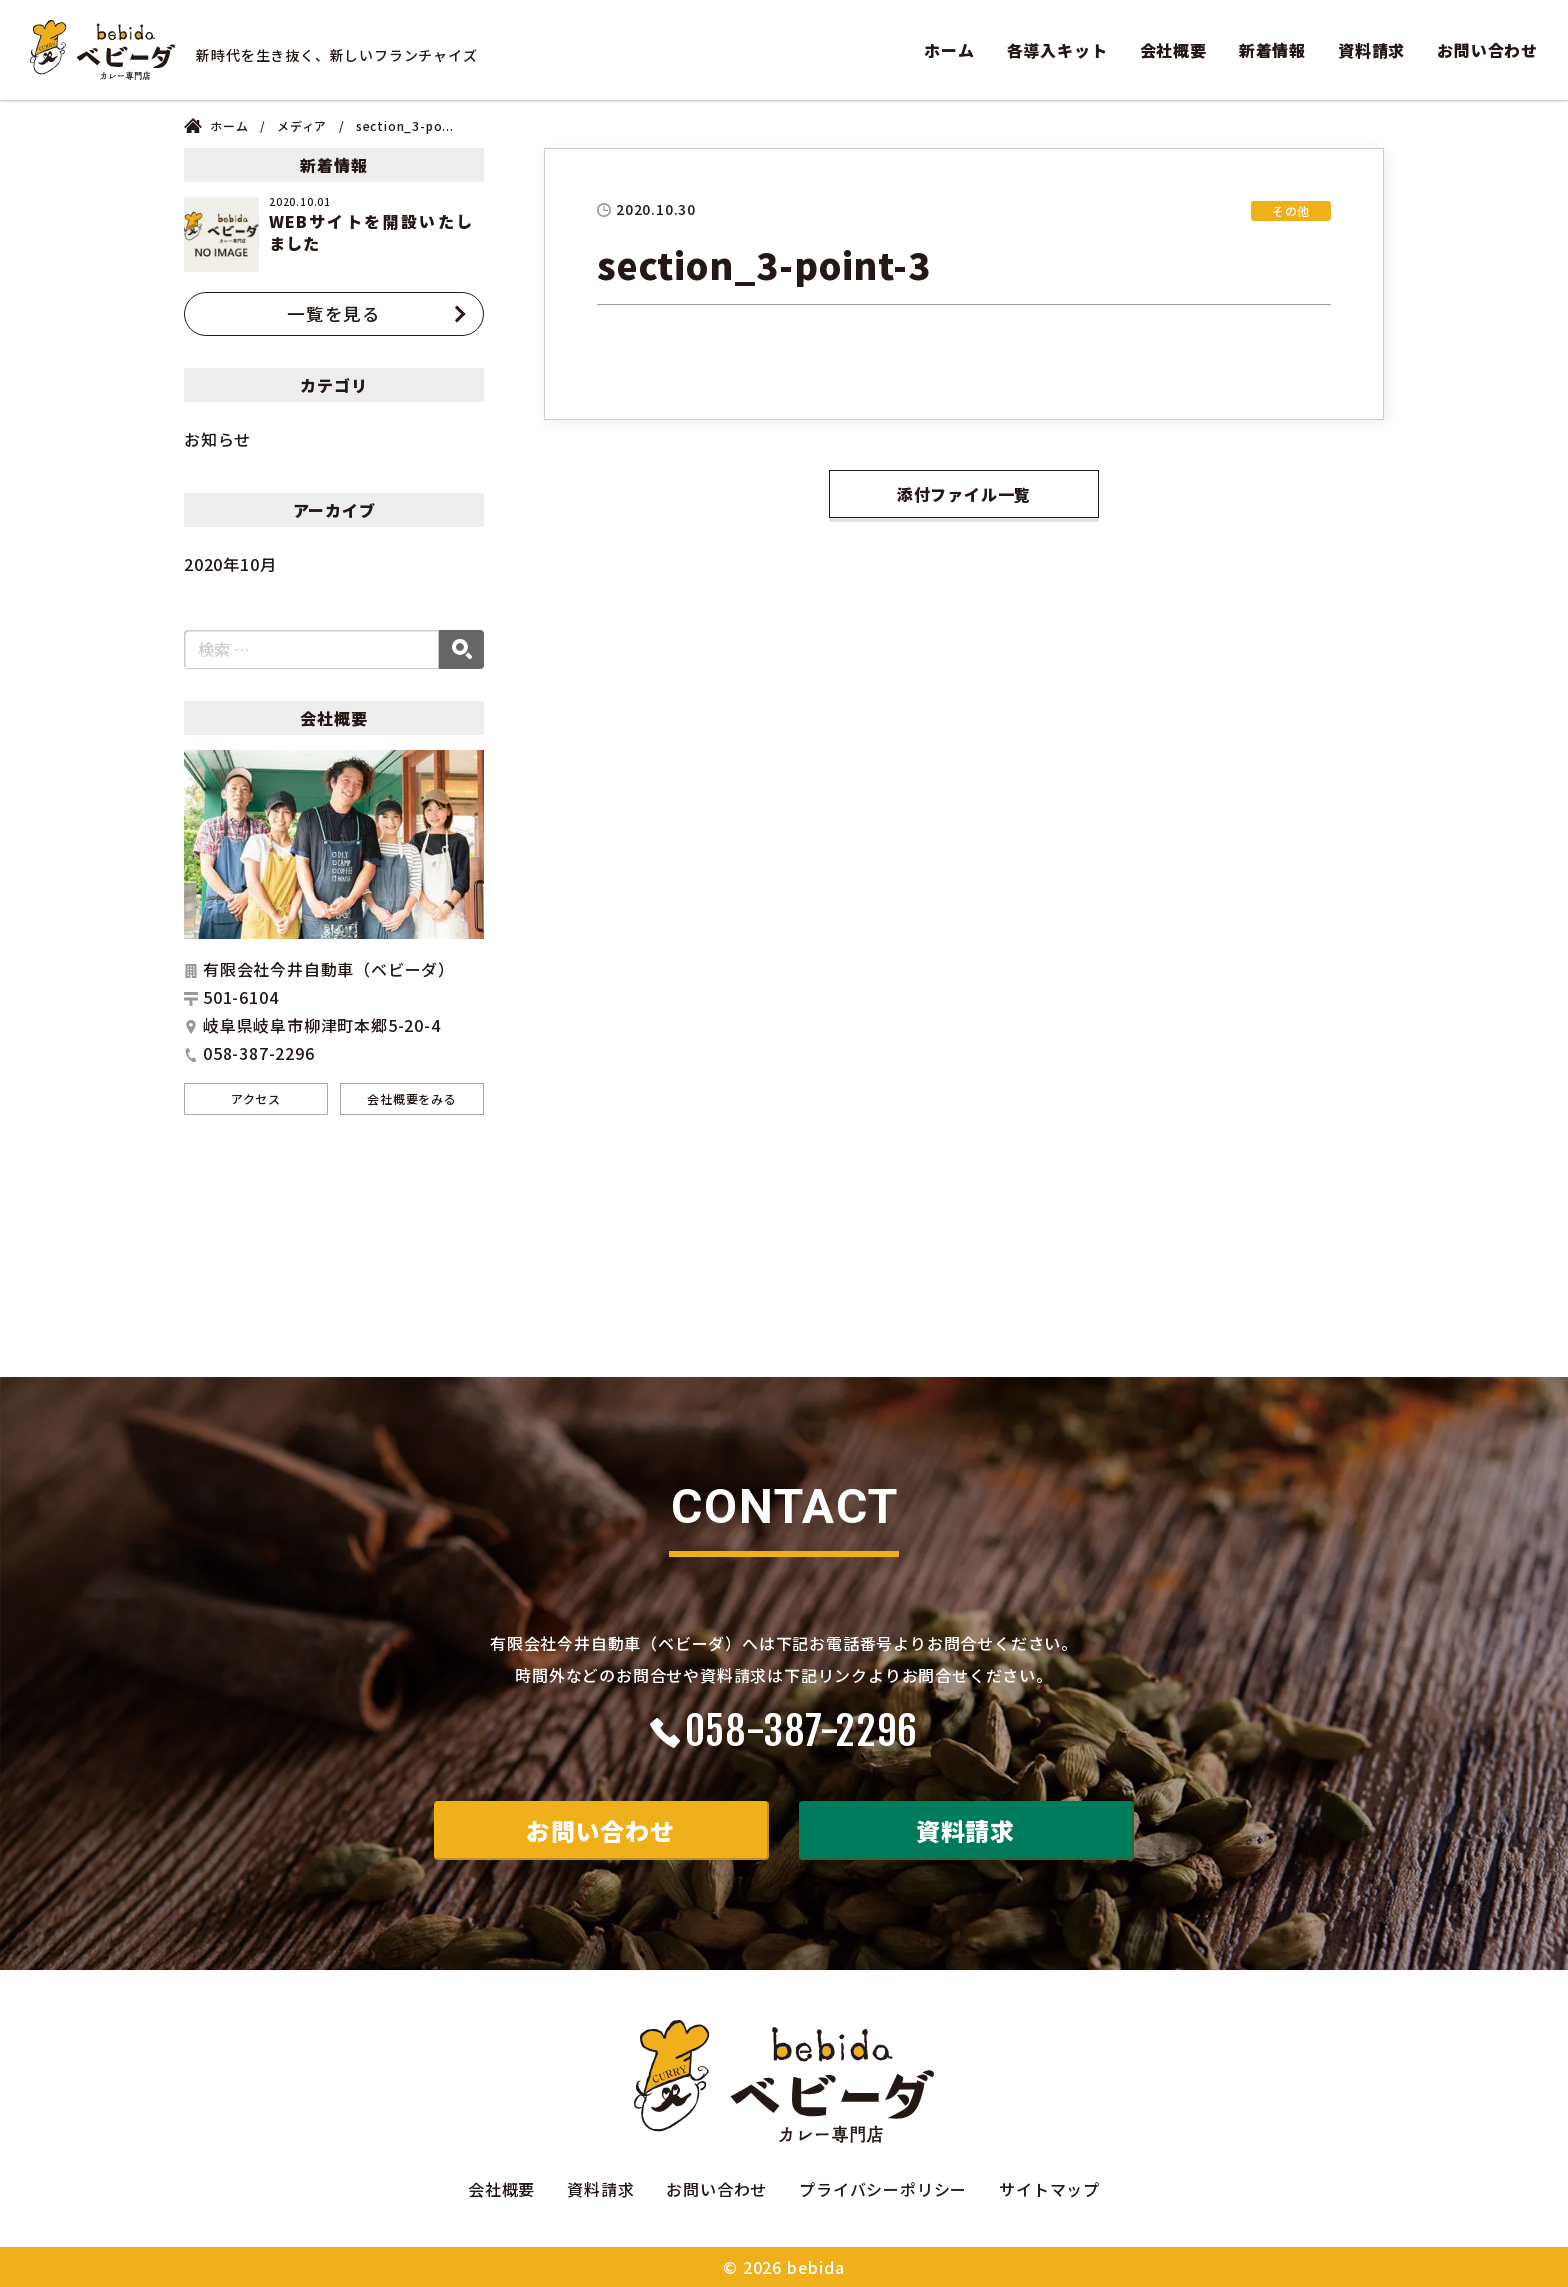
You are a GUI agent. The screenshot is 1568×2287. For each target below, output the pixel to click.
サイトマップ (1049, 2189)
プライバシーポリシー (883, 2189)
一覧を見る (334, 313)
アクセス (256, 1098)
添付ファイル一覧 (964, 494)
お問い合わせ (1487, 50)
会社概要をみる (412, 1098)
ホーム (949, 50)
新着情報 (1272, 50)
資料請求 (1371, 50)
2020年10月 (230, 564)
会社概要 (1173, 50)
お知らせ (217, 439)
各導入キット (1057, 50)
